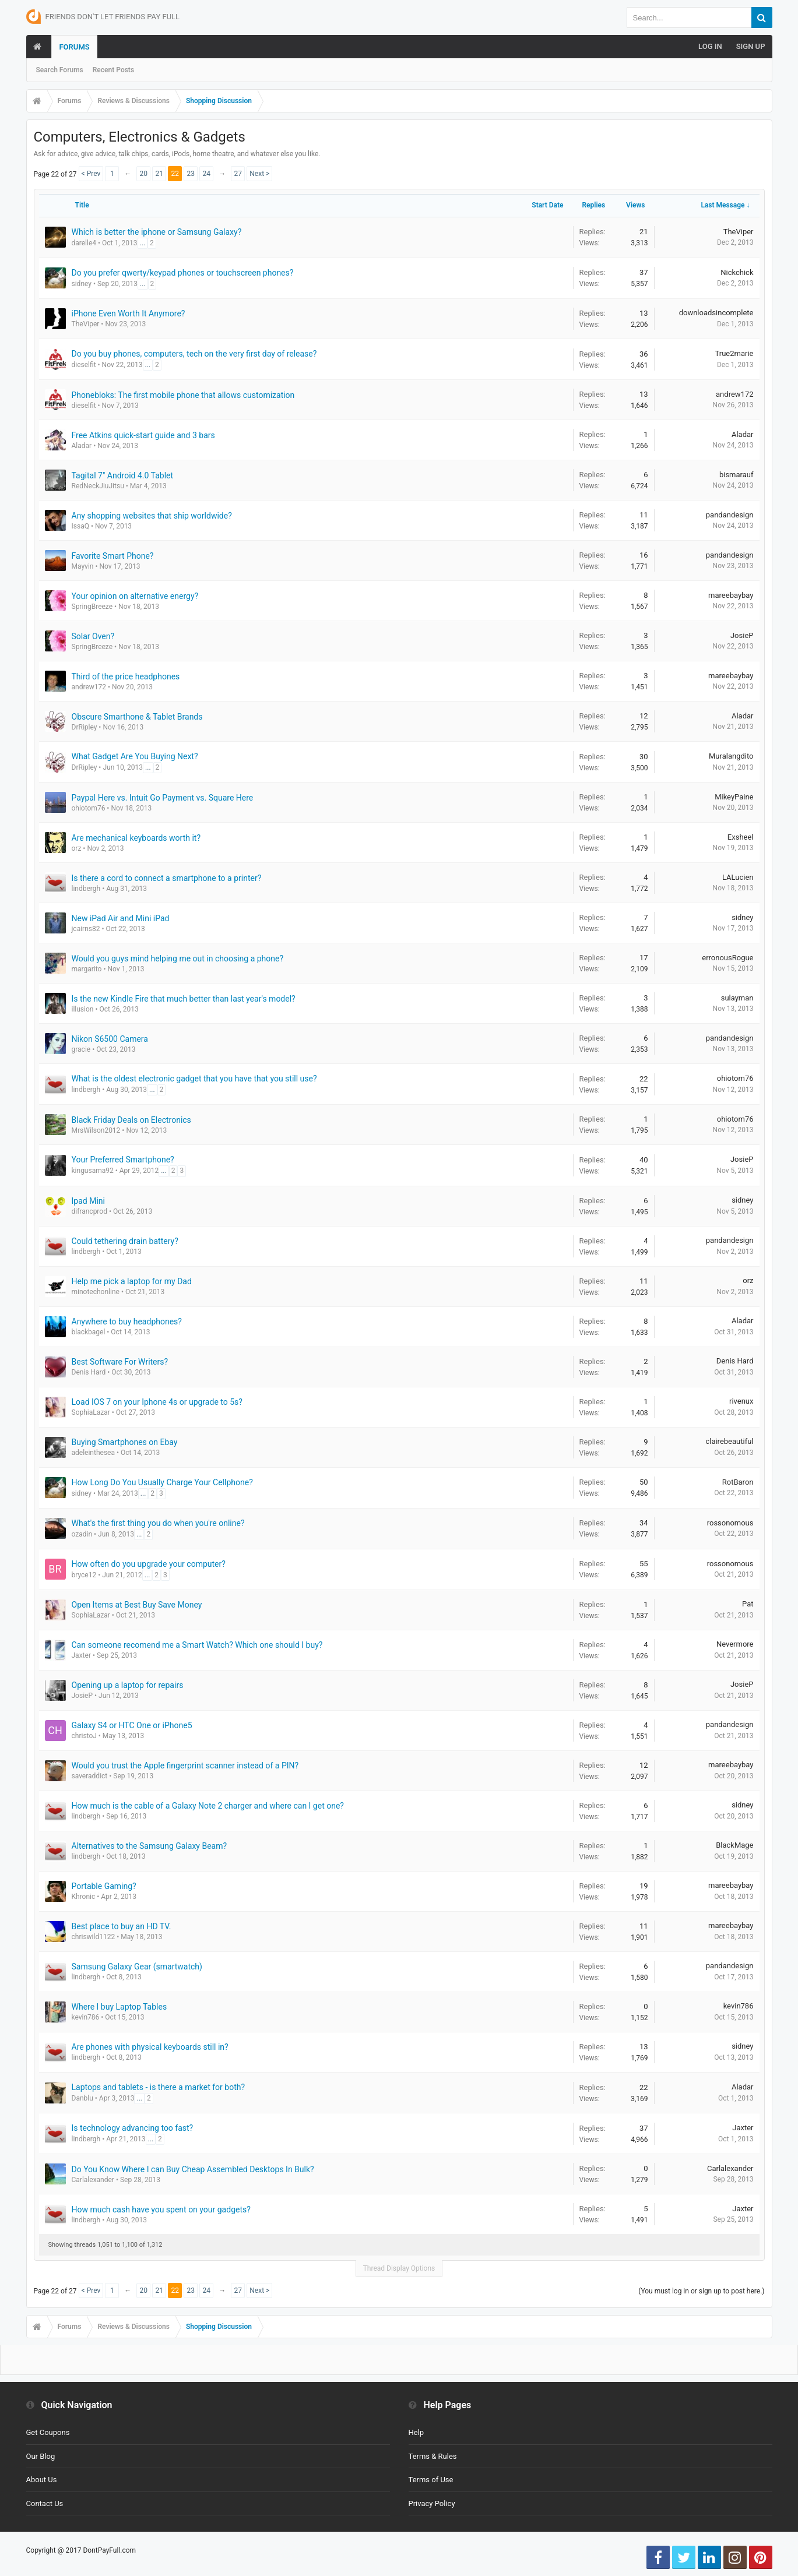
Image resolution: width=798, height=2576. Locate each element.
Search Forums (59, 70)
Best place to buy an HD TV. (121, 1926)
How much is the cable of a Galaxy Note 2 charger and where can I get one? (208, 1805)
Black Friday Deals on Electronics (131, 1120)
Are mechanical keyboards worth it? (136, 838)
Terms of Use (431, 2479)
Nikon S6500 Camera (110, 1039)
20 (144, 174)
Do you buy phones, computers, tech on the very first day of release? (194, 353)
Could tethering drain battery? (125, 1241)
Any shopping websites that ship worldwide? (152, 515)
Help (416, 2432)
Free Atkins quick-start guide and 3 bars (143, 435)
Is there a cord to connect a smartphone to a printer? (167, 878)
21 (160, 174)
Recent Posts (113, 70)
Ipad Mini (88, 1201)
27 (238, 174)
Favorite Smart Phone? (113, 556)
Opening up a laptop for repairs (128, 1685)
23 (191, 174)
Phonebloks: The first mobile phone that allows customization (183, 395)
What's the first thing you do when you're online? (158, 1523)
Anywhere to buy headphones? (127, 1321)
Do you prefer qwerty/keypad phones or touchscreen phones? (183, 272)
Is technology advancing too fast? (133, 2128)
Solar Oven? (93, 636)
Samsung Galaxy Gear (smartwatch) (137, 1966)
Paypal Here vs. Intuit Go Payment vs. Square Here (163, 797)
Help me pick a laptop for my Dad (132, 1281)
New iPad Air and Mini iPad (121, 918)
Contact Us (45, 2503)
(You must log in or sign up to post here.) (701, 2291)
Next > (259, 174)
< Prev (91, 174)
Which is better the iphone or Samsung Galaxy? (157, 232)
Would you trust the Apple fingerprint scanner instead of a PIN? (185, 1765)
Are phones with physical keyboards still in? (150, 2047)
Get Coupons (48, 2432)
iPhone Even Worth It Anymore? (128, 313)
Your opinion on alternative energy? (135, 596)
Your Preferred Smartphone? (123, 1159)
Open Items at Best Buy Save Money (137, 1604)
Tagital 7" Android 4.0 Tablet (123, 475)
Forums (74, 47)
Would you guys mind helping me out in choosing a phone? (178, 958)
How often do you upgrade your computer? (149, 1564)
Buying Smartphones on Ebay (125, 1442)
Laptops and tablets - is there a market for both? (158, 2087)
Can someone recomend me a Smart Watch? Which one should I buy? (197, 1645)
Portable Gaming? (104, 1886)
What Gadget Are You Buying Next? (135, 756)
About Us (41, 2479)
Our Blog (40, 2456)
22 (175, 174)
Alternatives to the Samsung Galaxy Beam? (149, 1846)
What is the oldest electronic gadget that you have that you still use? (194, 1078)
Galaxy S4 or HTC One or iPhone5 (132, 1725)
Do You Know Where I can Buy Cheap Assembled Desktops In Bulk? (193, 2169)
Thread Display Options (399, 2268)
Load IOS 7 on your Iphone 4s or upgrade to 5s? (157, 1402)
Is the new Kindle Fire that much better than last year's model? (184, 998)
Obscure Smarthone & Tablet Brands (137, 716)
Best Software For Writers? (120, 1361)
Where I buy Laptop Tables (119, 2006)
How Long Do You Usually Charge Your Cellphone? (162, 1482)
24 (207, 174)
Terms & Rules (433, 2456)
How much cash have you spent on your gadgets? (161, 2209)
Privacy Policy (432, 2503)
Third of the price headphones (126, 676)
